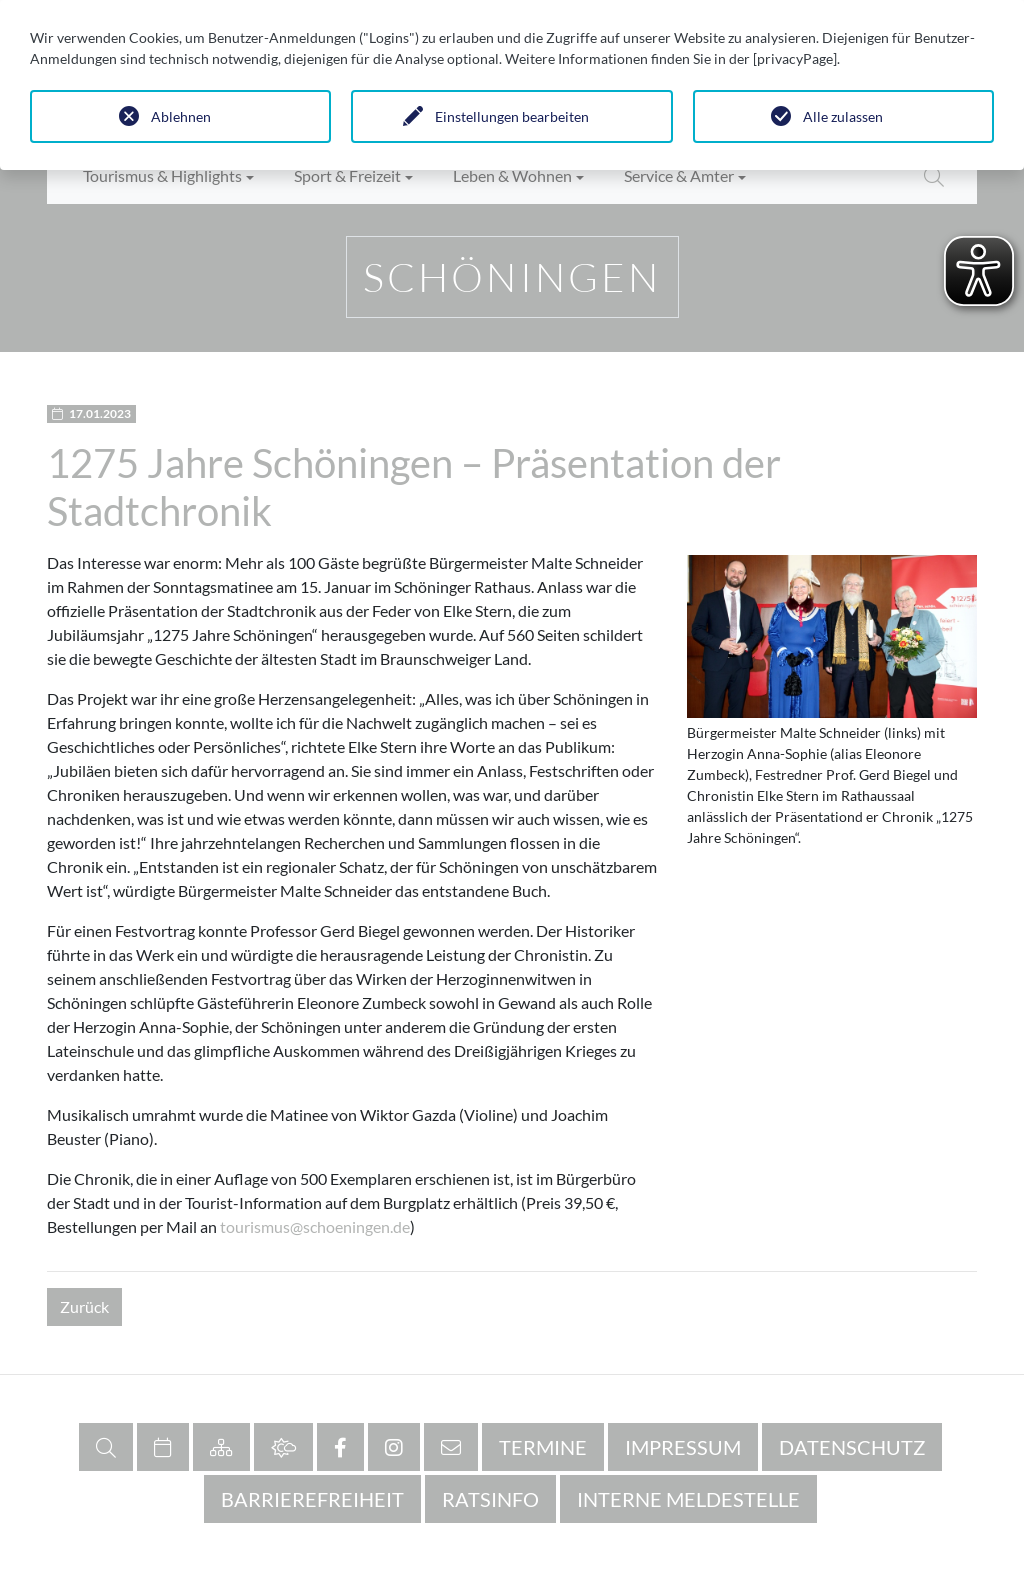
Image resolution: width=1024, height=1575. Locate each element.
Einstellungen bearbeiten (512, 116)
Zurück (84, 1306)
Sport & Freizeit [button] (347, 175)
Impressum (683, 1447)
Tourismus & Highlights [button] (162, 175)
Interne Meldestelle (688, 1499)
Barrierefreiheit (312, 1499)
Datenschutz (852, 1447)
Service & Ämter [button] (679, 175)
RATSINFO (490, 1499)
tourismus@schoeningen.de (315, 1226)
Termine (543, 1447)
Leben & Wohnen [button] (512, 175)
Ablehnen (181, 116)
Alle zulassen (843, 116)
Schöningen (512, 276)
